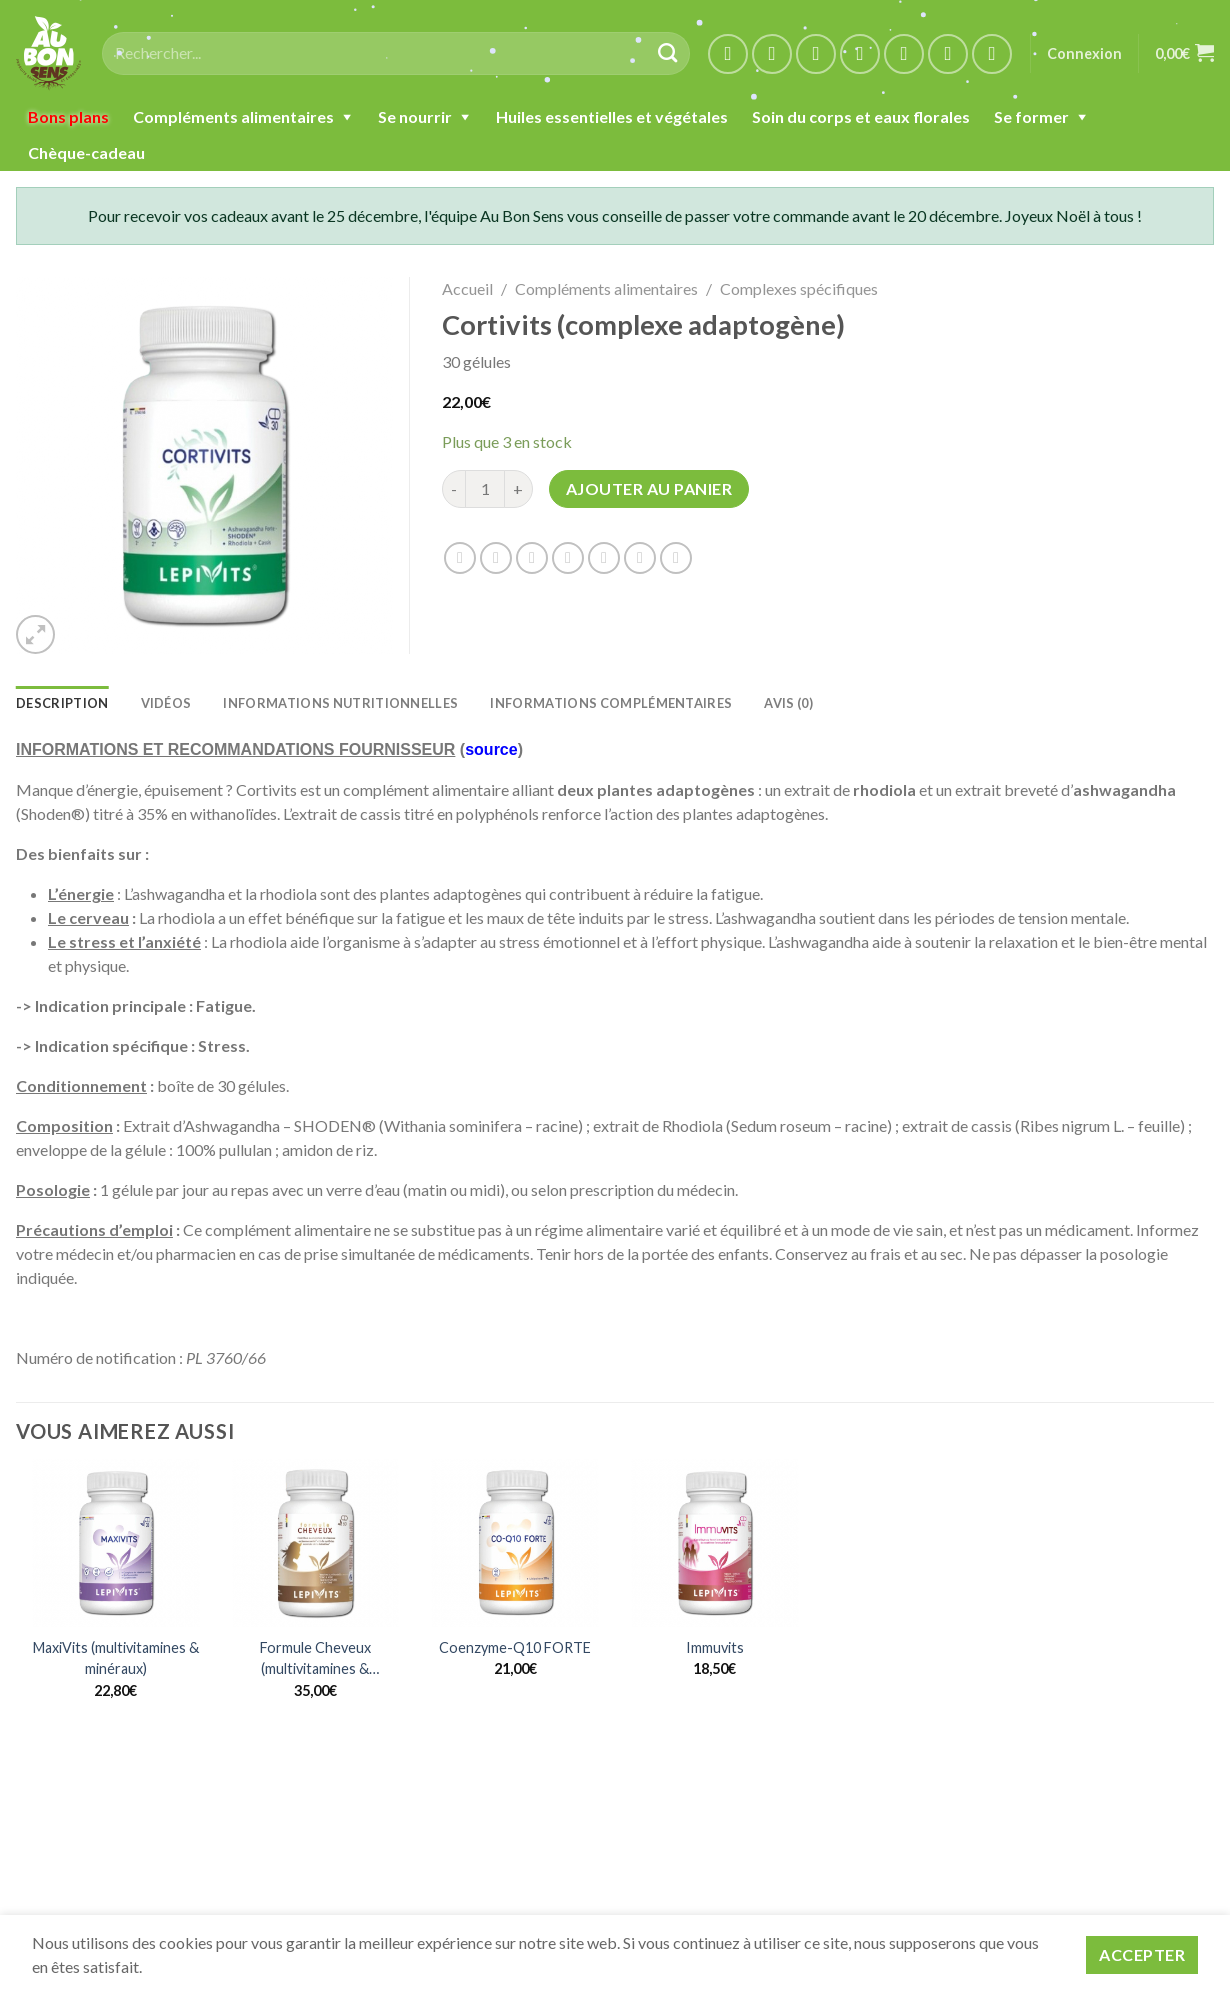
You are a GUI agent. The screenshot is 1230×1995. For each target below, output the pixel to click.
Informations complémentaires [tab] (611, 703)
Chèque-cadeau (86, 152)
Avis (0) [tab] (788, 703)
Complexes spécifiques (799, 288)
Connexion (1084, 53)
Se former (1031, 116)
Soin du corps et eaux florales (861, 116)
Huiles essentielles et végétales (612, 116)
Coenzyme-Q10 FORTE (515, 1647)
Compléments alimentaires (233, 116)
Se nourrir (415, 116)
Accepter (1142, 1954)
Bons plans (68, 116)
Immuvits (715, 1647)
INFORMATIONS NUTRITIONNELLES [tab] (340, 703)
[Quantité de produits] (485, 489)
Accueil (467, 288)
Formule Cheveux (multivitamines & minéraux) (315, 1659)
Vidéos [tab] (166, 703)
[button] (35, 634)
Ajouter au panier (649, 488)
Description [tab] (62, 703)
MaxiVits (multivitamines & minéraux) (116, 1658)
